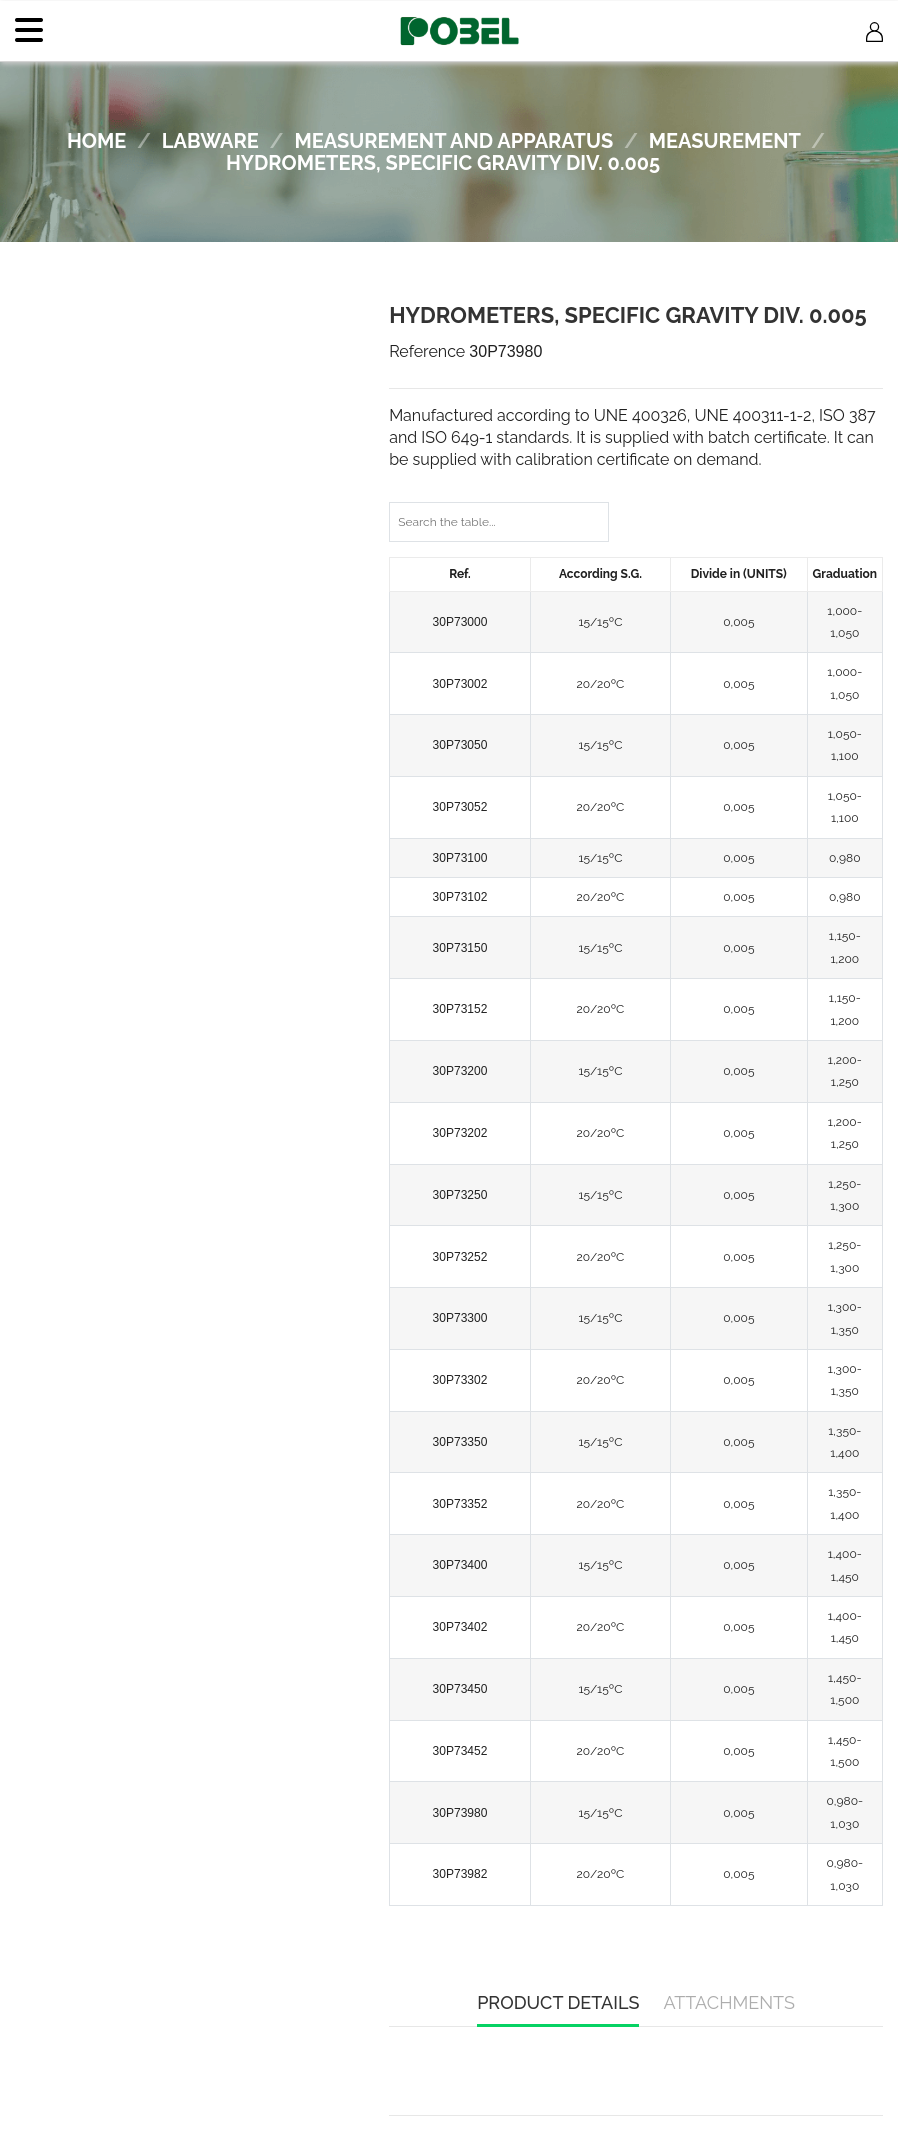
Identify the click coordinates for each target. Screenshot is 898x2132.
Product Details (558, 2002)
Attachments (729, 2002)
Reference (427, 351)
